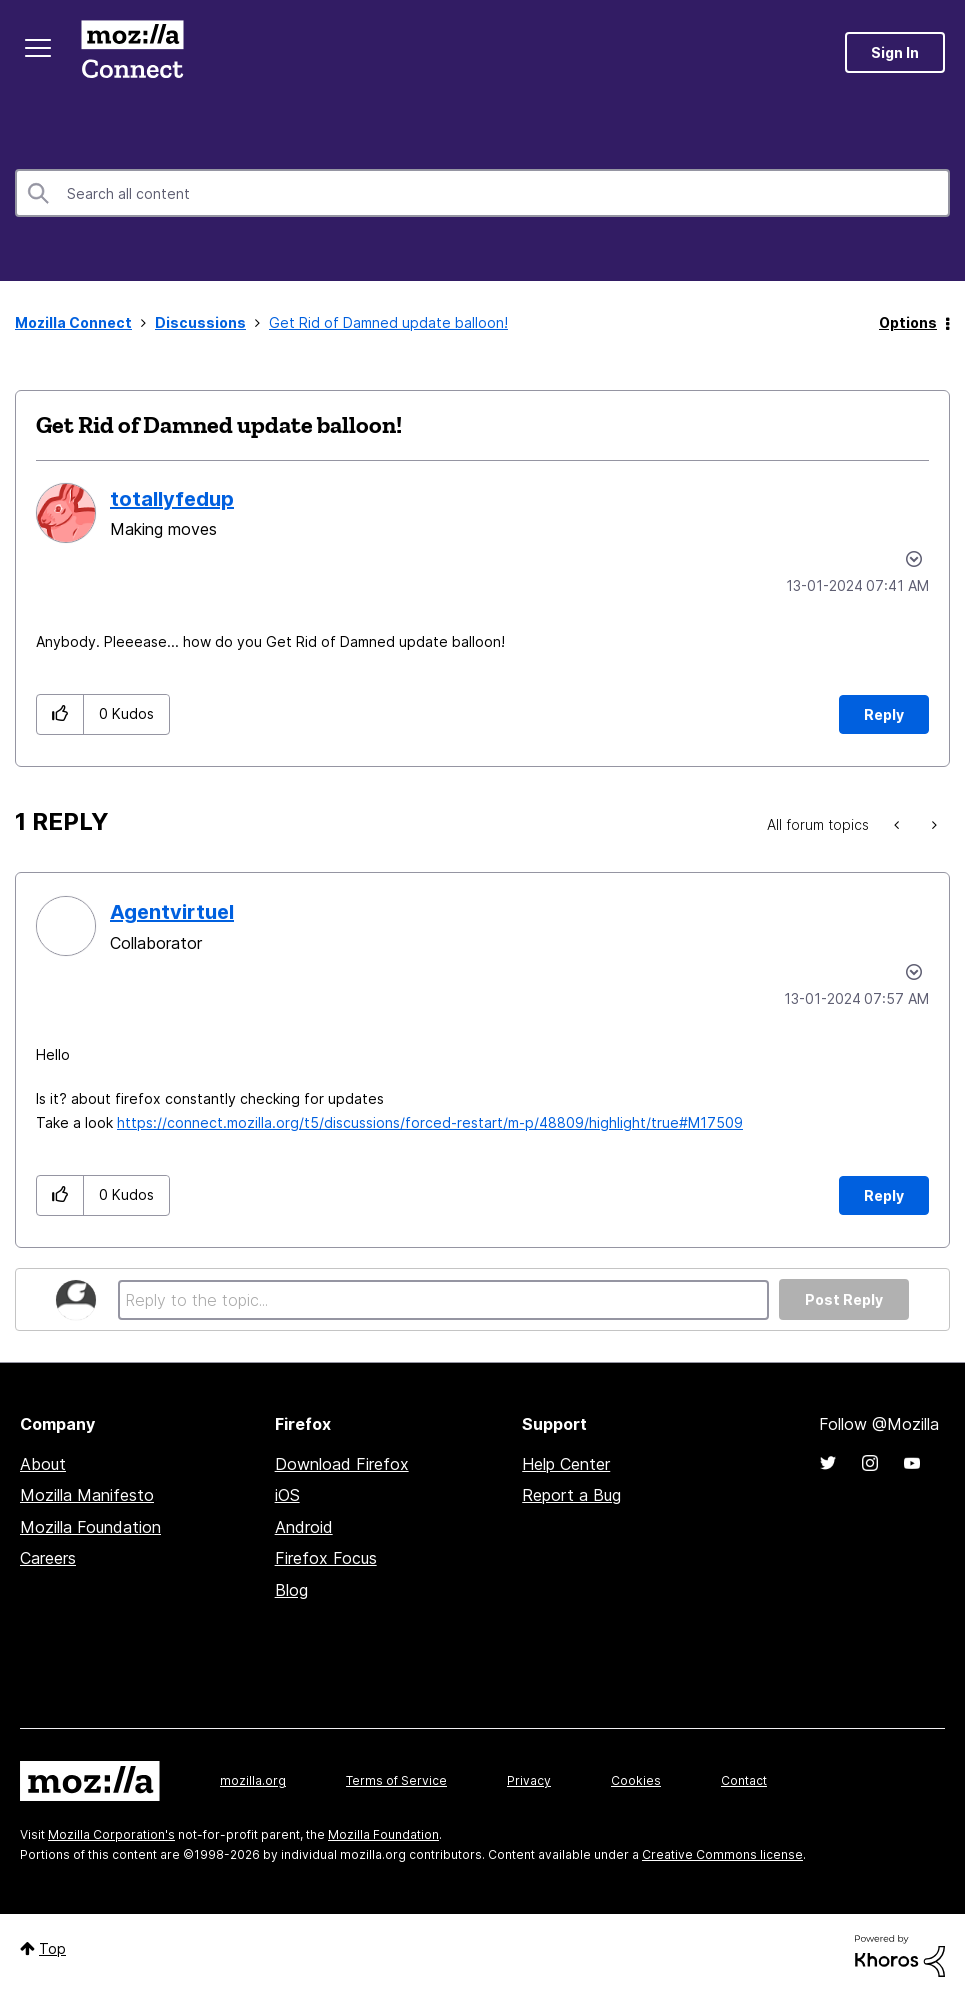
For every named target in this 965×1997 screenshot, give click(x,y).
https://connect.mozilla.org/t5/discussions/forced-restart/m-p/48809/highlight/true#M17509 (430, 1122)
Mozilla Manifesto (87, 1495)
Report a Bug (571, 1495)
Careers (48, 1558)
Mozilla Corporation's (111, 1834)
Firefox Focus (326, 1558)
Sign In (895, 52)
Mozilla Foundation (90, 1527)
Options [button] (908, 322)
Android (304, 1527)
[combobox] (482, 193)
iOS (287, 1495)
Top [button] (52, 1948)
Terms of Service (396, 1780)
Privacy (529, 1780)
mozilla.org (253, 1780)
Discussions (200, 322)
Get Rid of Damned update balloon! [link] (388, 322)
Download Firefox (342, 1464)
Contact (744, 1780)
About (43, 1464)
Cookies (636, 1780)
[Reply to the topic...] (443, 1300)
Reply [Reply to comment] (884, 1195)
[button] (60, 714)
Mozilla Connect (132, 52)
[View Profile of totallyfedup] (172, 499)
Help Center (566, 1464)
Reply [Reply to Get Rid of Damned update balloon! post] (884, 714)
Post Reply (844, 1299)
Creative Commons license (722, 1854)
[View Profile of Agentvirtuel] (172, 912)
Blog (291, 1590)
